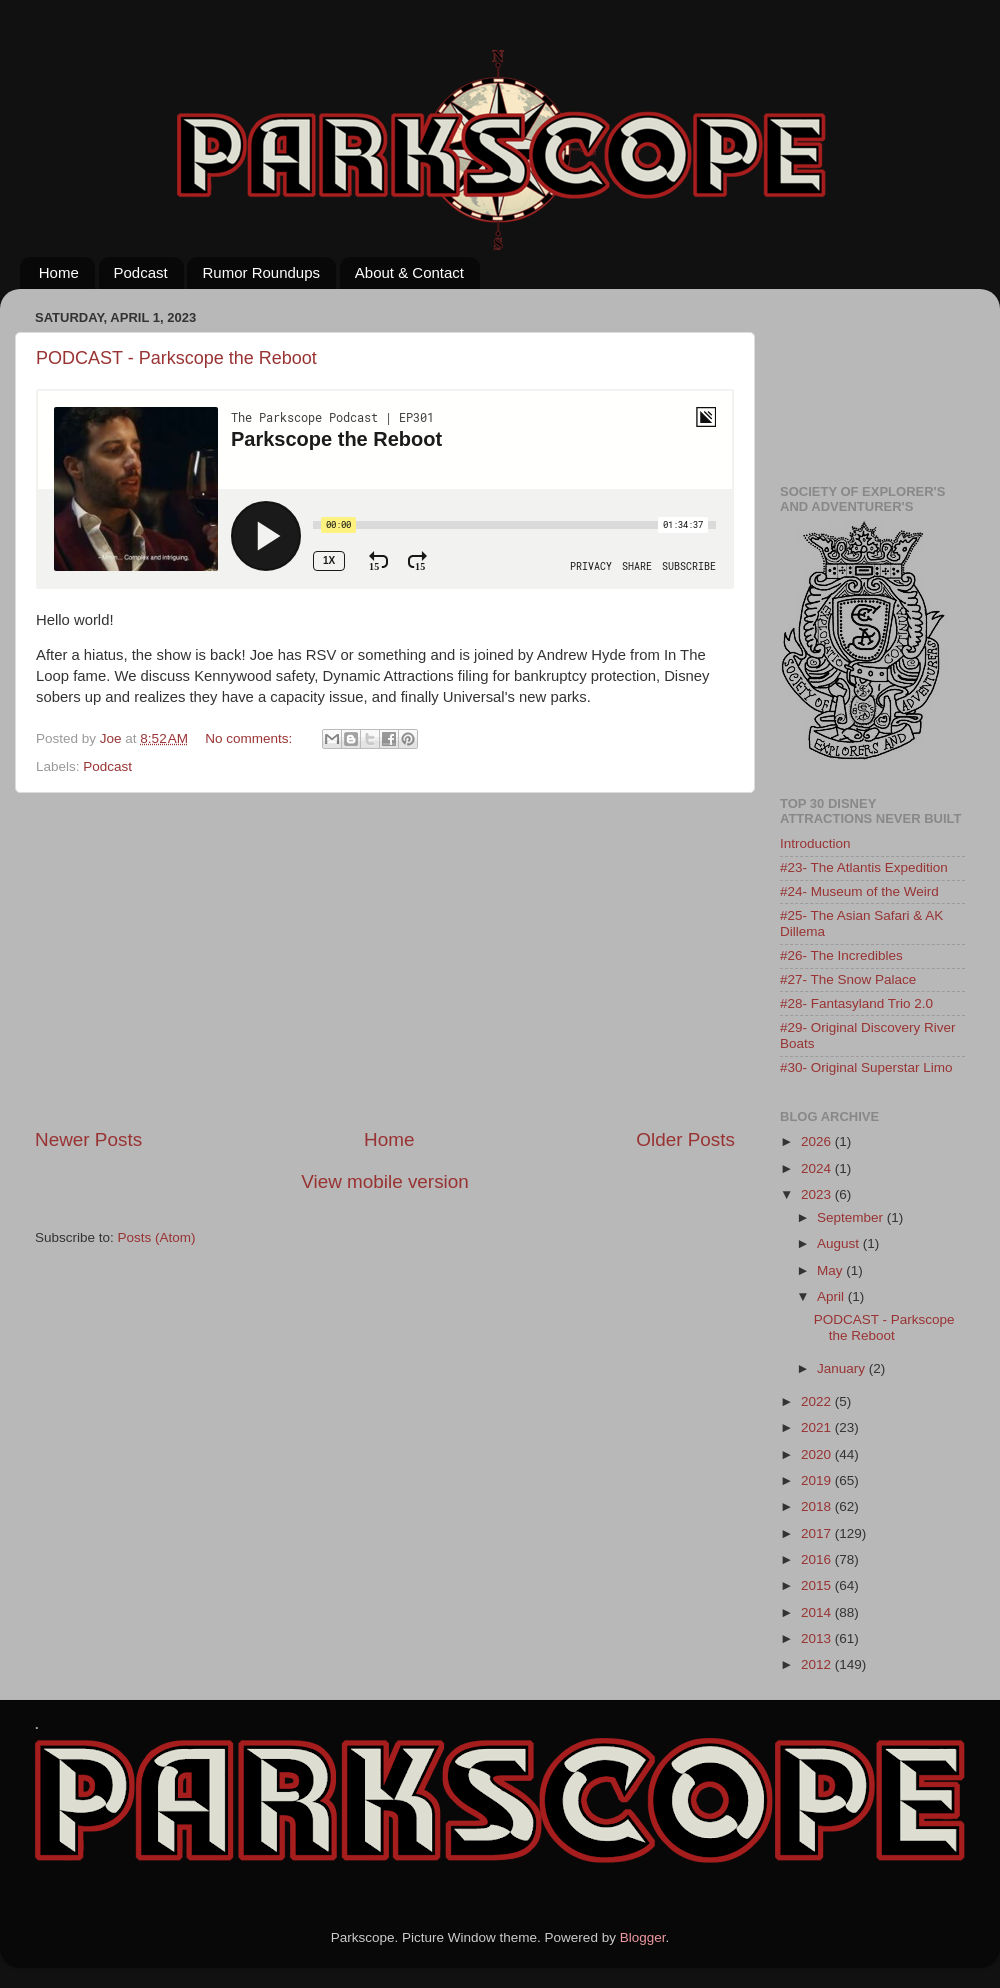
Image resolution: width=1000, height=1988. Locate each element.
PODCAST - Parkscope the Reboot (176, 358)
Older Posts (685, 1139)
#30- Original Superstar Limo (866, 1067)
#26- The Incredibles (841, 955)
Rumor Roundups (261, 272)
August (840, 1243)
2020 (818, 1454)
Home (59, 272)
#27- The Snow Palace (848, 979)
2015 (818, 1585)
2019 (818, 1480)
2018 (818, 1506)
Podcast (141, 272)
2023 (818, 1194)
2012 (818, 1664)
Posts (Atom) (157, 1237)
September (852, 1217)
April (832, 1296)
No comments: (250, 738)
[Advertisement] (385, 960)
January (843, 1368)
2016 (818, 1559)
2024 (818, 1168)
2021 (818, 1427)
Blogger (643, 1937)
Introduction (815, 843)
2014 (818, 1612)
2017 (818, 1533)
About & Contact (409, 272)
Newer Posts (88, 1139)
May (831, 1270)
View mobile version (385, 1181)
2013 (818, 1638)
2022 (818, 1401)
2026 (818, 1141)
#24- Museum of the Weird (859, 891)
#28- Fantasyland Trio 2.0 (856, 1003)
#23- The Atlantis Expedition (864, 867)
